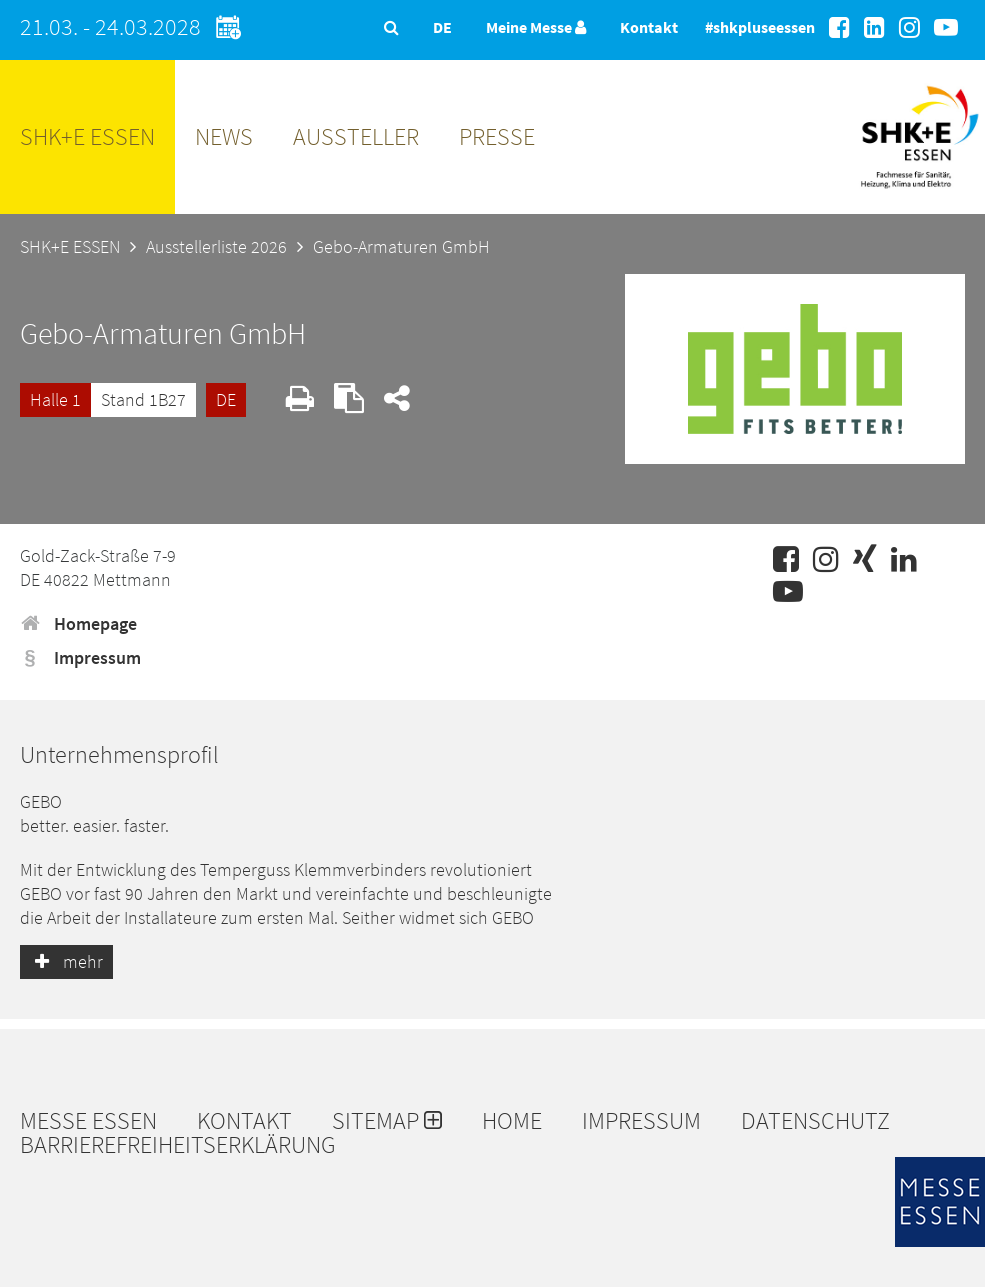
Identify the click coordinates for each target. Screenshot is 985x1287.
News (224, 136)
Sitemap (387, 1121)
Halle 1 (55, 399)
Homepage (78, 623)
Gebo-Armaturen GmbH (401, 246)
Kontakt (649, 27)
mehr (66, 961)
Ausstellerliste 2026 (216, 246)
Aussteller (356, 136)
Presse (497, 136)
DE (226, 399)
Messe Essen (88, 1121)
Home (512, 1121)
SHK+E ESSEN (87, 136)
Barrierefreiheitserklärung (178, 1145)
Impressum (80, 657)
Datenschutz (815, 1121)
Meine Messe (536, 27)
